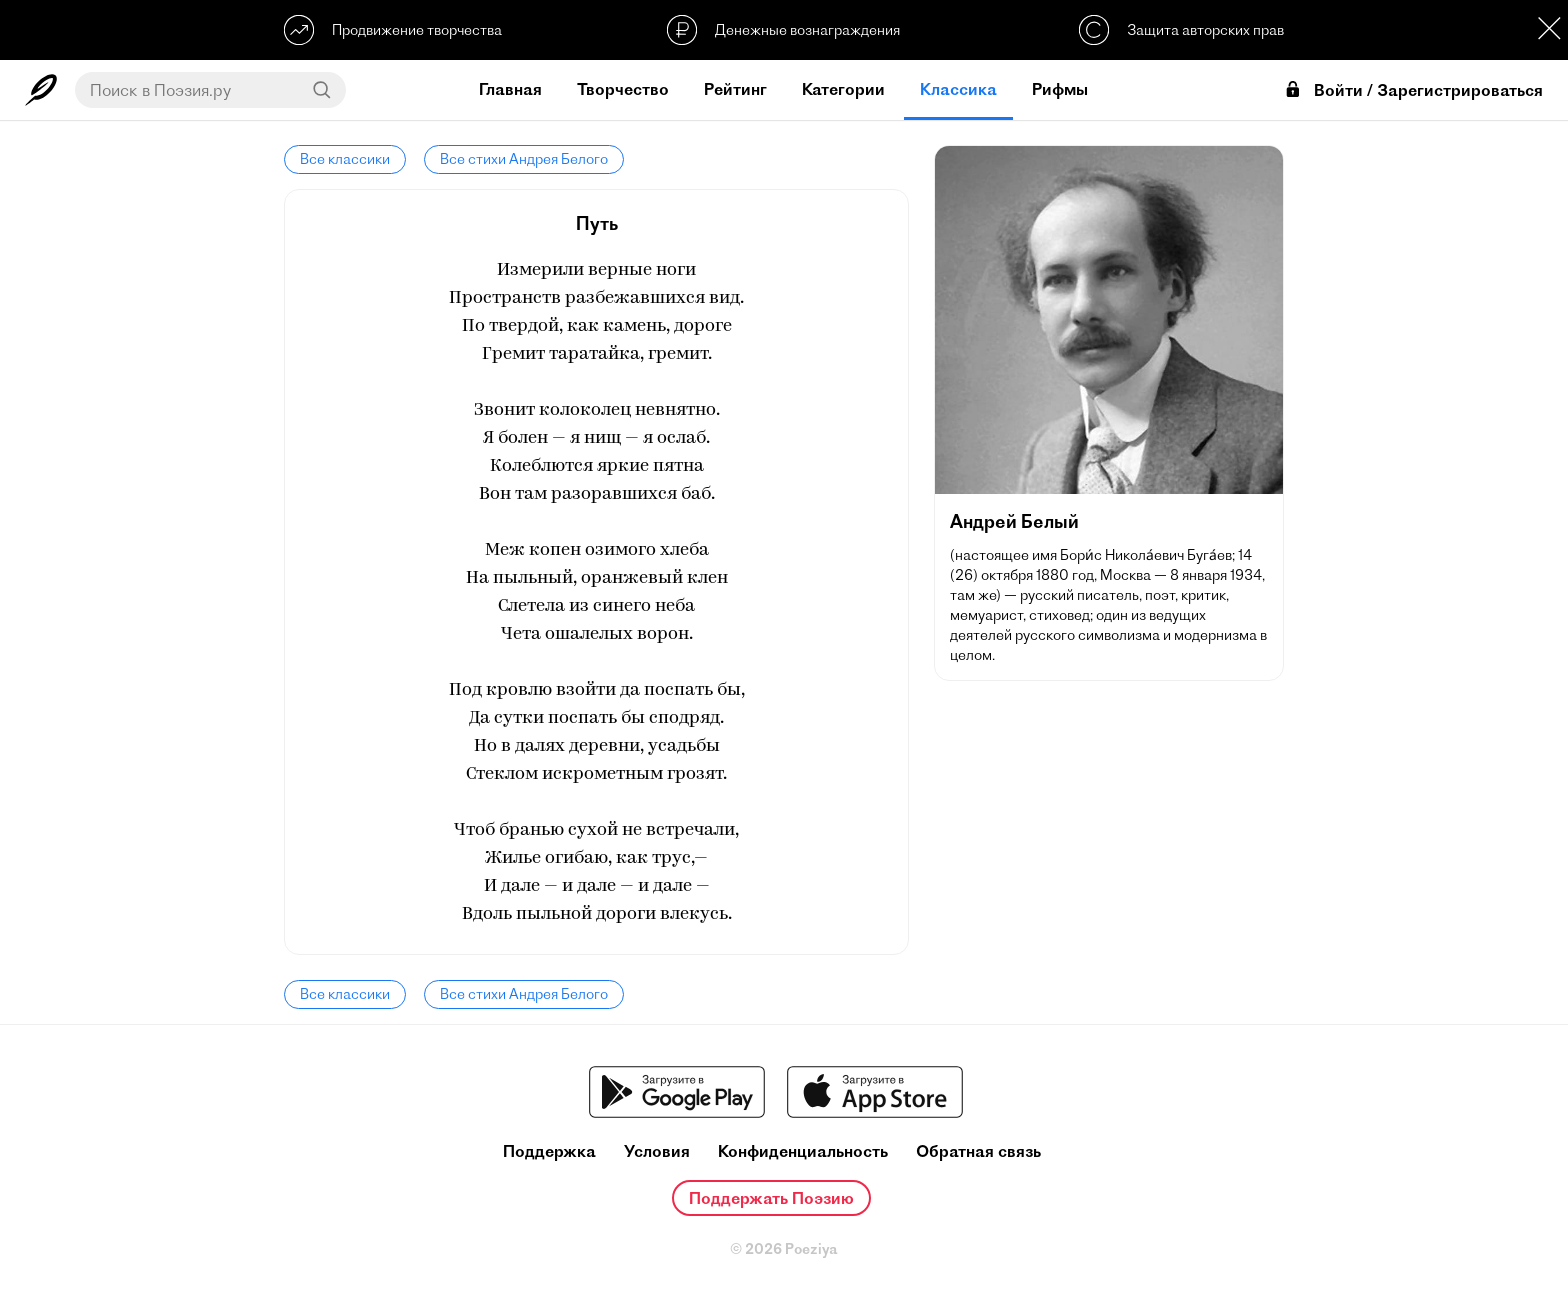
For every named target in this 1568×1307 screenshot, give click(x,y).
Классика (958, 89)
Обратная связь (978, 1151)
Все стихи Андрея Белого (524, 159)
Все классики (345, 159)
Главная (510, 89)
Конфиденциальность (803, 1151)
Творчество (623, 89)
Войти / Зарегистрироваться (1413, 90)
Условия (657, 1151)
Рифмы (1060, 89)
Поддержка (549, 1151)
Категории (843, 89)
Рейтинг (735, 89)
